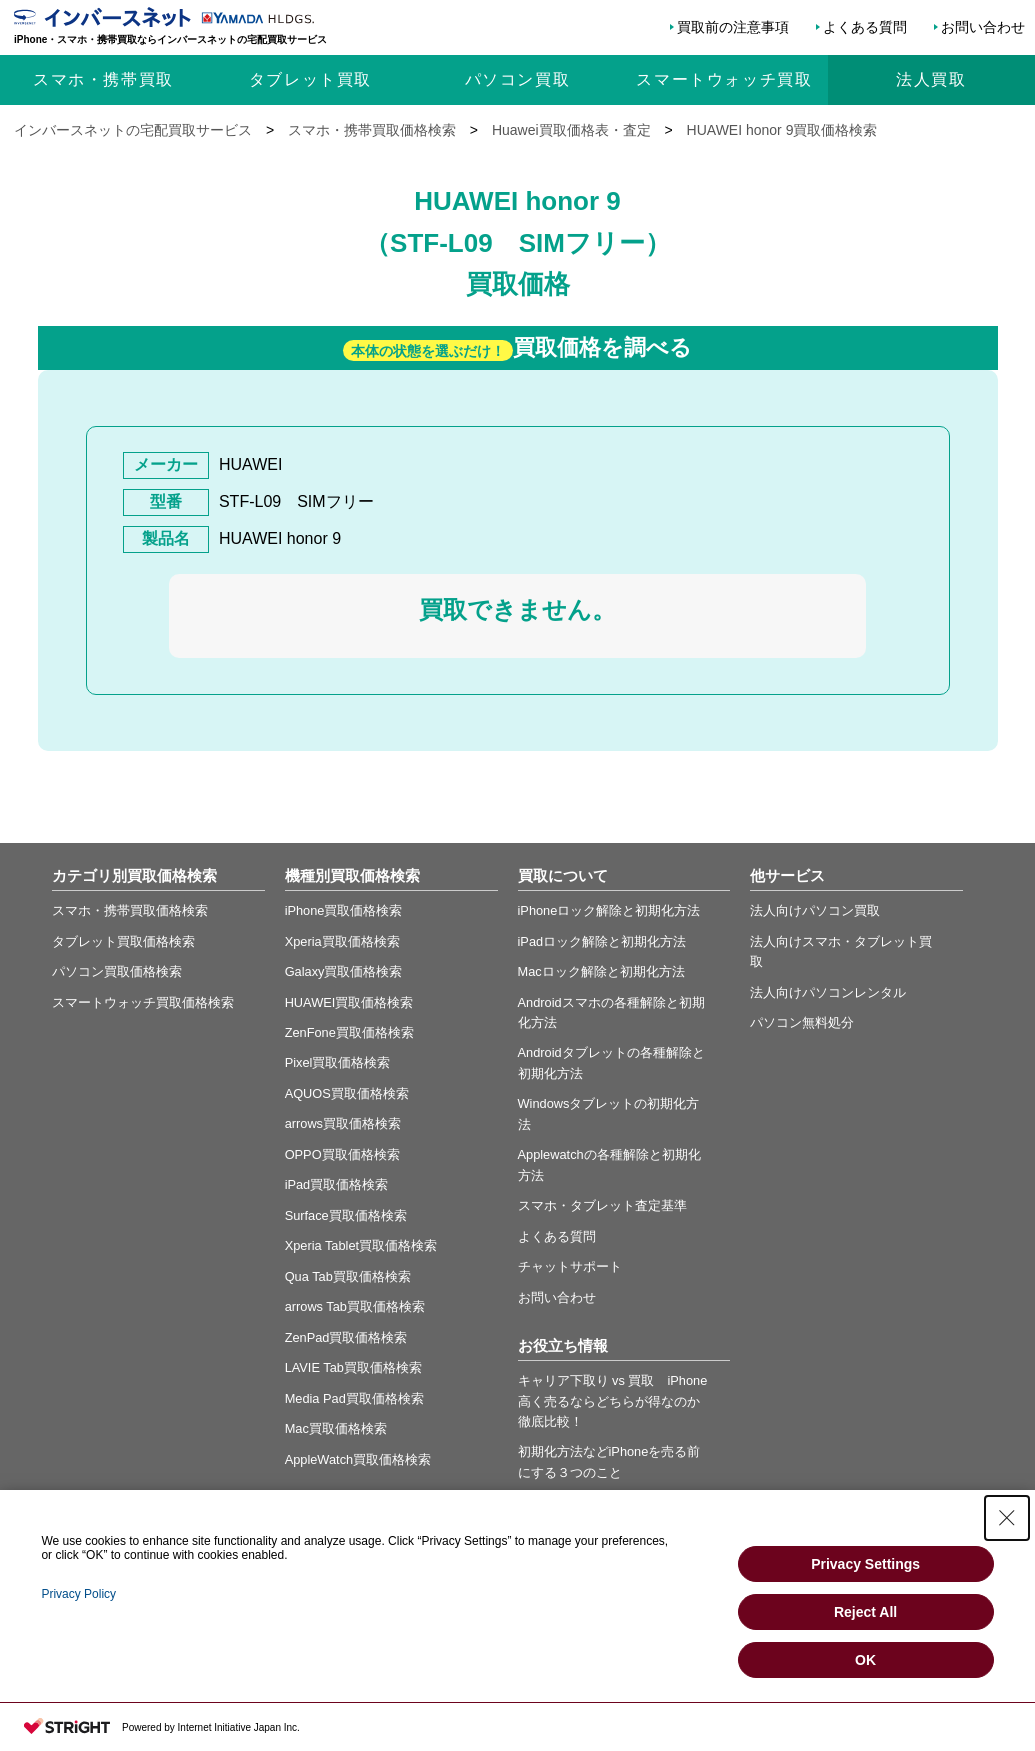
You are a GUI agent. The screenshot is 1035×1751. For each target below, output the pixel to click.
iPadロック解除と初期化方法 (602, 941)
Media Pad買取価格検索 (354, 1398)
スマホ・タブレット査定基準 (602, 1205)
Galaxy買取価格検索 (344, 971)
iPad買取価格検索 (337, 1184)
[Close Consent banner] (1007, 1518)
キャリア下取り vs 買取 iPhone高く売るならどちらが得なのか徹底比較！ (613, 1401)
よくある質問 (865, 27)
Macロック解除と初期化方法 (601, 971)
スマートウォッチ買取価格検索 (143, 1002)
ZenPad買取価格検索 (346, 1337)
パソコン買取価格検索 (117, 971)
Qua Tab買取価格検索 (348, 1276)
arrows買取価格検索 (343, 1123)
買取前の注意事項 (733, 27)
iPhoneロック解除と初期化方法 (609, 910)
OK (865, 1660)
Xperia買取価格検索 (342, 941)
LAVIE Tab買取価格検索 (353, 1367)
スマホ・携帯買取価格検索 (130, 910)
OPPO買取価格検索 (342, 1154)
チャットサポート (570, 1266)
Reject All (865, 1612)
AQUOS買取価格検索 (347, 1093)
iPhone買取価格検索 (344, 910)
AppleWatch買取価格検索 (358, 1459)
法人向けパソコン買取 (815, 910)
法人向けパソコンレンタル (828, 992)
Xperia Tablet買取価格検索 (361, 1245)
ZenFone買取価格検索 (349, 1032)
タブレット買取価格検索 (123, 941)
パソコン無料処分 (802, 1022)
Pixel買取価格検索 (338, 1062)
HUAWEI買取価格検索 (349, 1002)
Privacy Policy (78, 1594)
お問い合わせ (983, 27)
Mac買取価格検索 (336, 1428)
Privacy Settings (865, 1564)
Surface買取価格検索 (346, 1215)
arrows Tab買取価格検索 (355, 1306)
